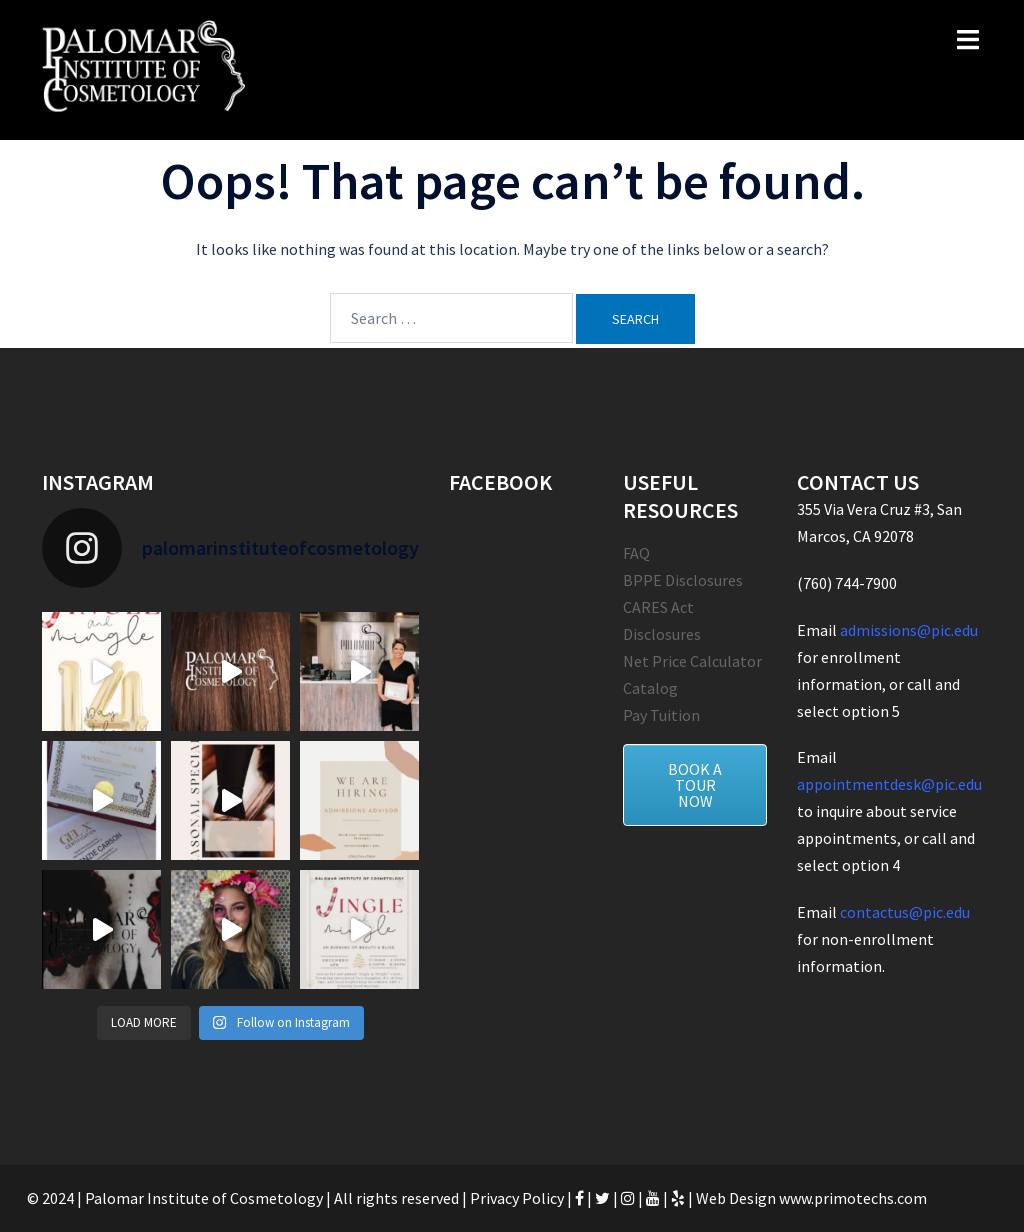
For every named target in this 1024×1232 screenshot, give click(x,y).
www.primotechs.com (851, 1198)
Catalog (650, 688)
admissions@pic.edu (909, 630)
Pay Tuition (661, 715)
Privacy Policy (517, 1198)
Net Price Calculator (692, 661)
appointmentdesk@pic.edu (889, 784)
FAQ (636, 553)
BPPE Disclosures (683, 580)
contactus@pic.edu (905, 912)
